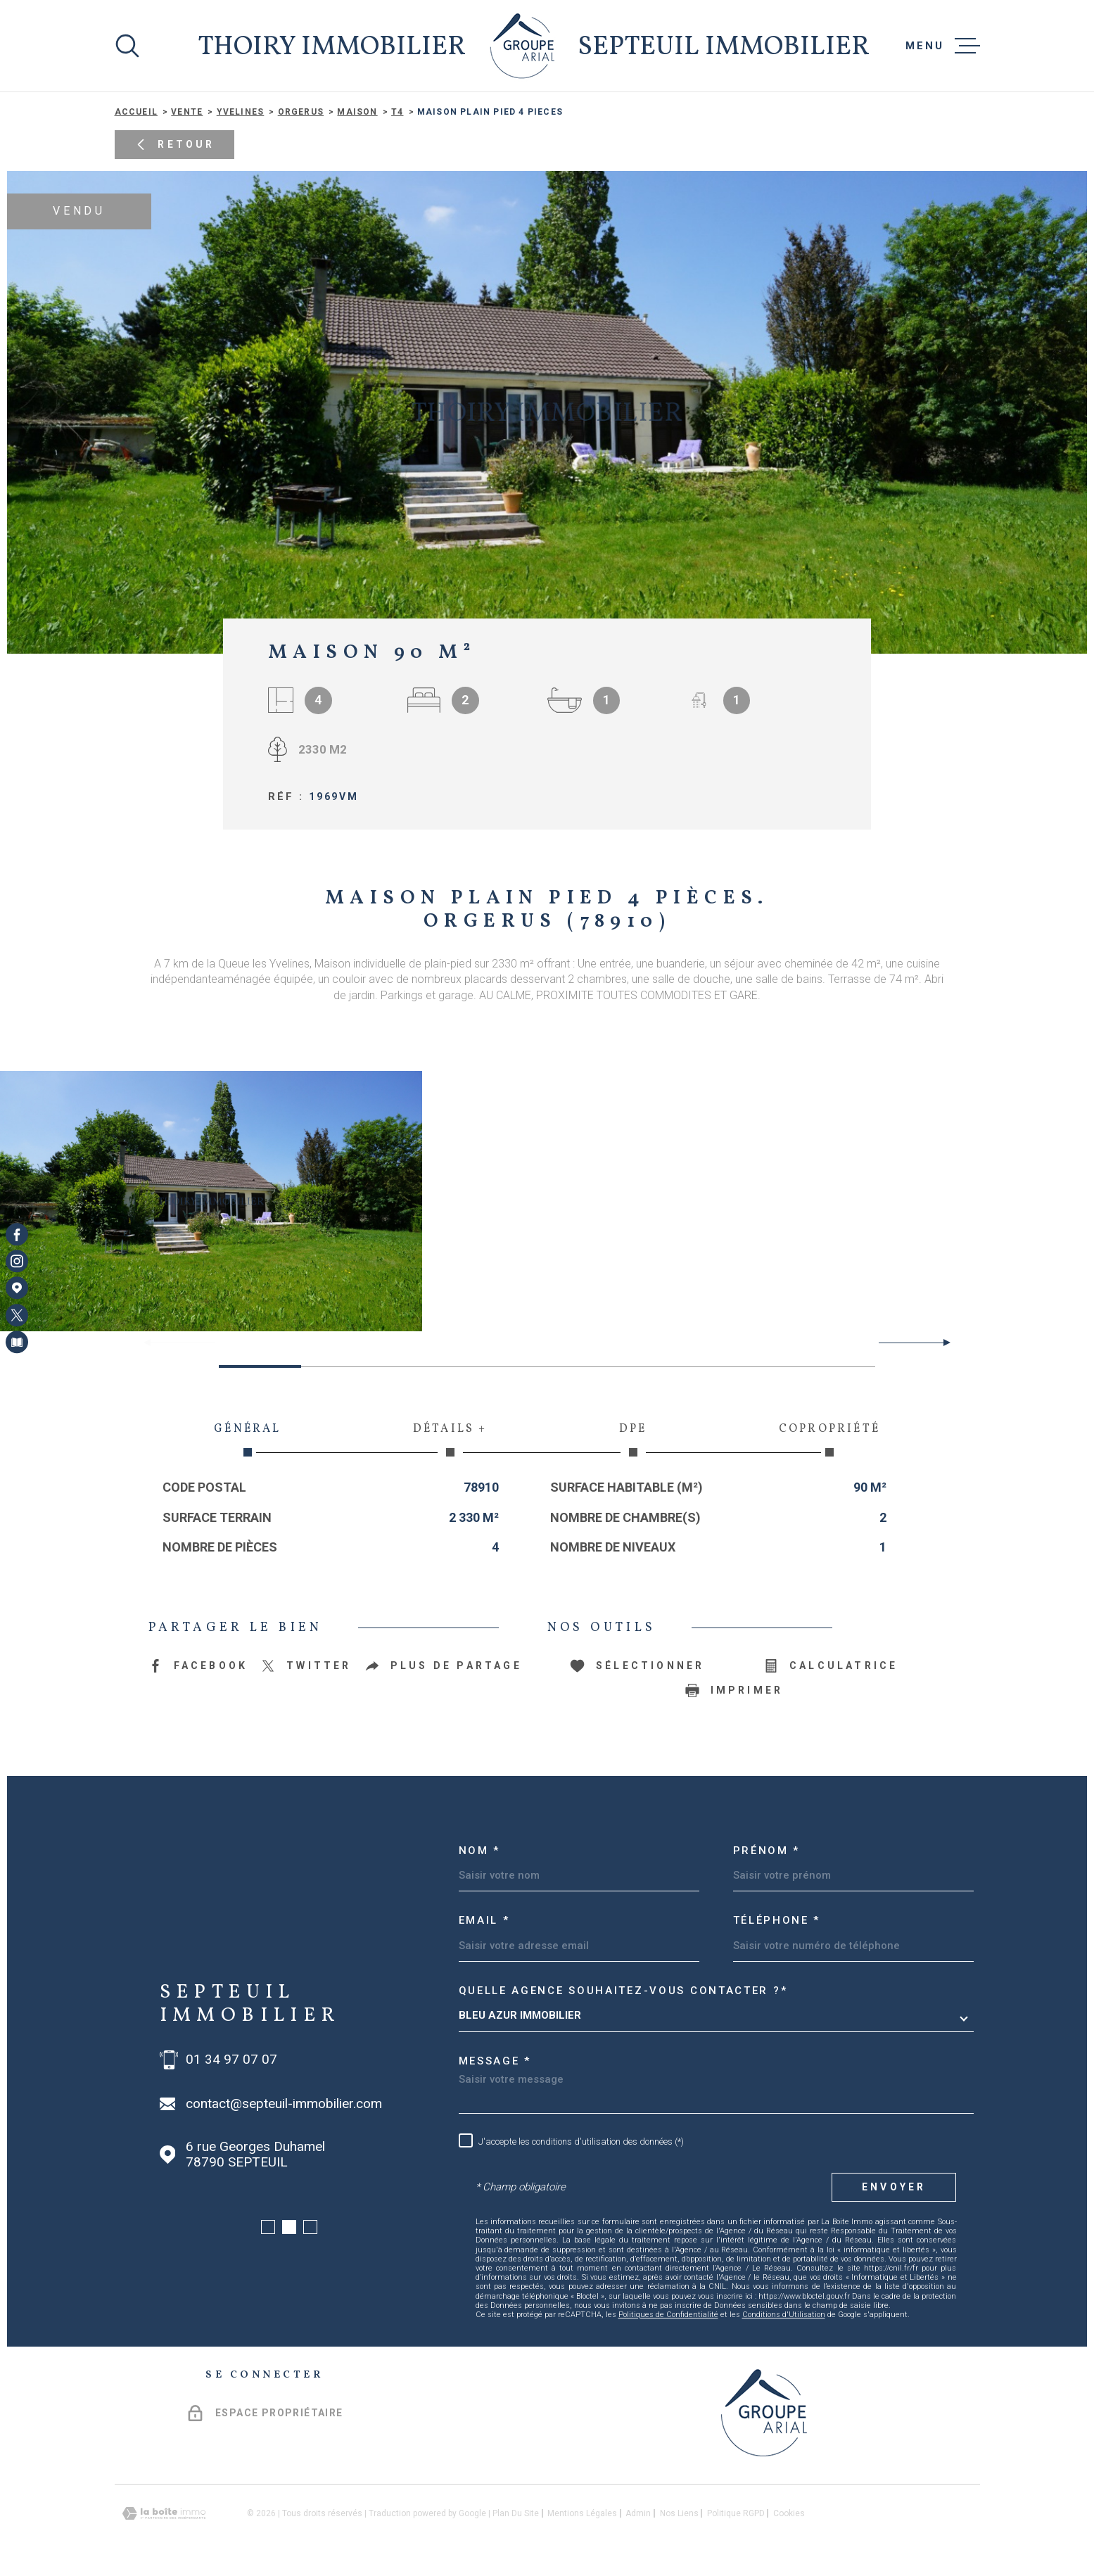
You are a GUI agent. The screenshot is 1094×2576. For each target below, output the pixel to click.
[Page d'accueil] (522, 45)
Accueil (136, 112)
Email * (484, 1920)
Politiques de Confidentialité (668, 2314)
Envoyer (894, 2187)
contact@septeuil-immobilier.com (284, 2104)
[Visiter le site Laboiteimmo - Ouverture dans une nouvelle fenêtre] (164, 2513)
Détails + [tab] (450, 1439)
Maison (357, 112)
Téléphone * (777, 1920)
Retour (174, 145)
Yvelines (241, 112)
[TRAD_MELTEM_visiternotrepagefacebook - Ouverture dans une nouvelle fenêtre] (17, 1234)
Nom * (480, 1850)
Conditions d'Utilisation (783, 2314)
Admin (638, 2513)
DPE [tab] (633, 1439)
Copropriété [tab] (829, 1439)
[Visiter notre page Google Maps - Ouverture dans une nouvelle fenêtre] (17, 1288)
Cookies (789, 2513)
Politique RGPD (736, 2513)
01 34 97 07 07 (231, 2059)
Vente (187, 112)
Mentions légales (582, 2513)
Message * (495, 2061)
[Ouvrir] (127, 45)
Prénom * (767, 1850)
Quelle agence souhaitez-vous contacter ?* (623, 1990)
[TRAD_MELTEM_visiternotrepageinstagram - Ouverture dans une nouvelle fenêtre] (17, 1261)
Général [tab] (248, 1439)
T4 (397, 112)
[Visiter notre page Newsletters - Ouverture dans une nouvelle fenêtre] (17, 1342)
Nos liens (679, 2513)
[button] (940, 1342)
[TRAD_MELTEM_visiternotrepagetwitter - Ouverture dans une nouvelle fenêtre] (17, 1315)
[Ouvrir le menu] (942, 45)
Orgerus (301, 112)
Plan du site (515, 2513)
